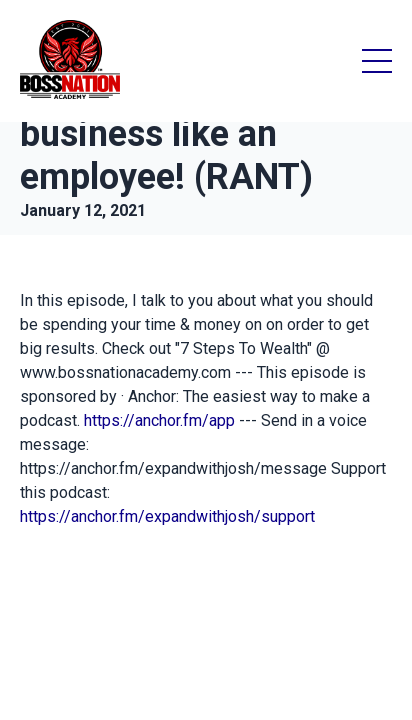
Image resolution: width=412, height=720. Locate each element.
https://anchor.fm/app (159, 420)
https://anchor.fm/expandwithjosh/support (167, 516)
